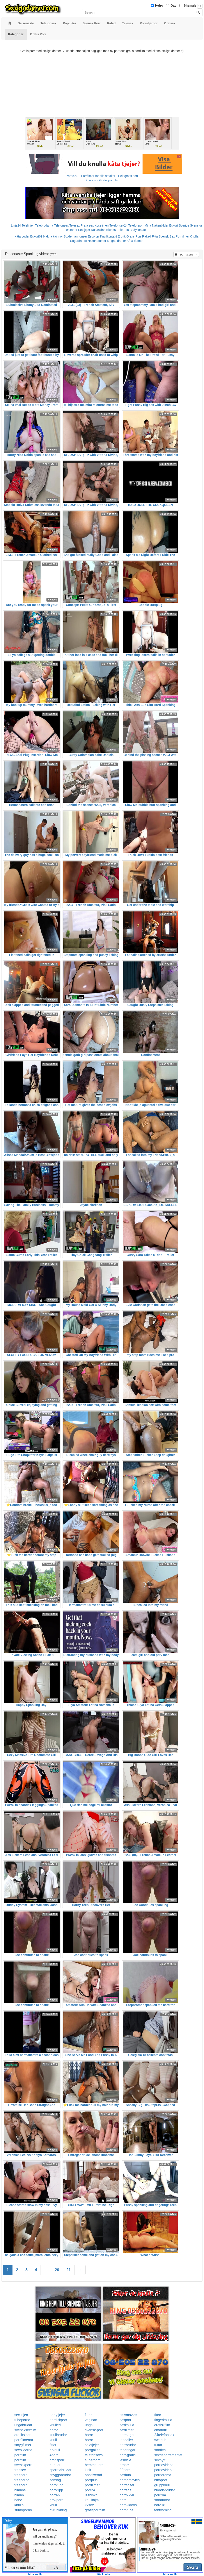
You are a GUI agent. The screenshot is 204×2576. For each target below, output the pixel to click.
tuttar (158, 2445)
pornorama (162, 2475)
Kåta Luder (22, 236)
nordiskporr (58, 2420)
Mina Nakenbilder (157, 225)
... (46, 2270)
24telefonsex (164, 2435)
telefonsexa (94, 2455)
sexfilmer (127, 2430)
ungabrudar (23, 2425)
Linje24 (16, 225)
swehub (160, 2440)
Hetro (159, 5)
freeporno (22, 2480)
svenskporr (23, 2465)
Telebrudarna (44, 225)
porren (55, 2495)
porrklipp (56, 2490)
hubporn (56, 2465)
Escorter (93, 236)
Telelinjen (28, 225)
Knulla (194, 236)
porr (123, 2500)
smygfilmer (22, 2445)
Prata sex (87, 225)
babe (18, 2500)
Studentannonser (75, 236)
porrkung (56, 2485)
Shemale (190, 5)
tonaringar (127, 2450)
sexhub (125, 2475)
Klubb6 (111, 230)
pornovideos (163, 2465)
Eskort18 (123, 230)
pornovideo (163, 2470)
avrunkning (58, 2510)
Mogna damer (116, 241)
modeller (126, 2440)
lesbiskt (125, 2460)
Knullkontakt (108, 236)
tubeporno (22, 2420)
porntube (126, 2510)
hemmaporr (94, 2465)
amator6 (160, 2430)
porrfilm (20, 2455)
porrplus (91, 2480)
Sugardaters (78, 241)
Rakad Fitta (150, 236)
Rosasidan (98, 230)
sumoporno (23, 2510)
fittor (88, 2415)
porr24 (90, 2490)
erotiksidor (22, 2435)
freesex (20, 2470)
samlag (55, 2480)
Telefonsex (61, 225)
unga (89, 2425)
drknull (55, 2450)
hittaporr (160, 2480)
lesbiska (91, 2495)
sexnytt (159, 2460)
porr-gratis (128, 2455)
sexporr (125, 2420)
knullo (19, 2505)
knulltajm (92, 2500)
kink (88, 2470)
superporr (92, 2460)
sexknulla (127, 2425)
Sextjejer (84, 230)
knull (53, 2440)
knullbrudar (58, 2435)
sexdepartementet (168, 2455)
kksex (89, 2505)
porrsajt (125, 2490)
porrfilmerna (23, 2440)
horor (54, 2430)
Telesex (74, 225)
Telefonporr (136, 225)
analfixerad (93, 2475)
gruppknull (162, 2485)
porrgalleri (92, 2450)
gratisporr (57, 2460)
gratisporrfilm (95, 2510)
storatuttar (162, 2500)
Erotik (122, 236)
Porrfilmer (182, 236)
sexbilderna (23, 2450)
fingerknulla (163, 2420)
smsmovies (128, 2415)
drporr (124, 2465)
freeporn (21, 2485)
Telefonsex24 (118, 225)
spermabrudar (60, 2470)
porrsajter (127, 2485)
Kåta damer (135, 241)
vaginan (91, 2420)
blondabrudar (164, 2490)
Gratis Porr (133, 236)
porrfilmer (92, 2485)
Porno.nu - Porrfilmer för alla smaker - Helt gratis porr (102, 176)
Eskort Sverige (179, 225)
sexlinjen (21, 2415)
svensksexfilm (25, 2430)
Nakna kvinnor (53, 236)
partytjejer (57, 2415)
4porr (54, 2455)
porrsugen (127, 2435)
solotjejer (92, 2445)
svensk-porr (94, 2430)
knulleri (55, 2425)
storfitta (160, 2450)
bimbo (19, 2495)
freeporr (20, 2475)
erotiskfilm (162, 2425)
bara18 (159, 2505)
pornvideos (128, 2505)
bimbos (20, 2490)
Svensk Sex (167, 236)
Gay (173, 5)
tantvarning (163, 2510)
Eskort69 (36, 236)
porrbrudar (128, 2445)
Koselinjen (101, 225)
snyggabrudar (60, 2475)
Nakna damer (97, 241)
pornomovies (130, 2480)
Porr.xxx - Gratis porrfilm (102, 180)
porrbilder (127, 2495)
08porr (125, 2470)
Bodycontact (138, 230)
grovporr (56, 2500)
